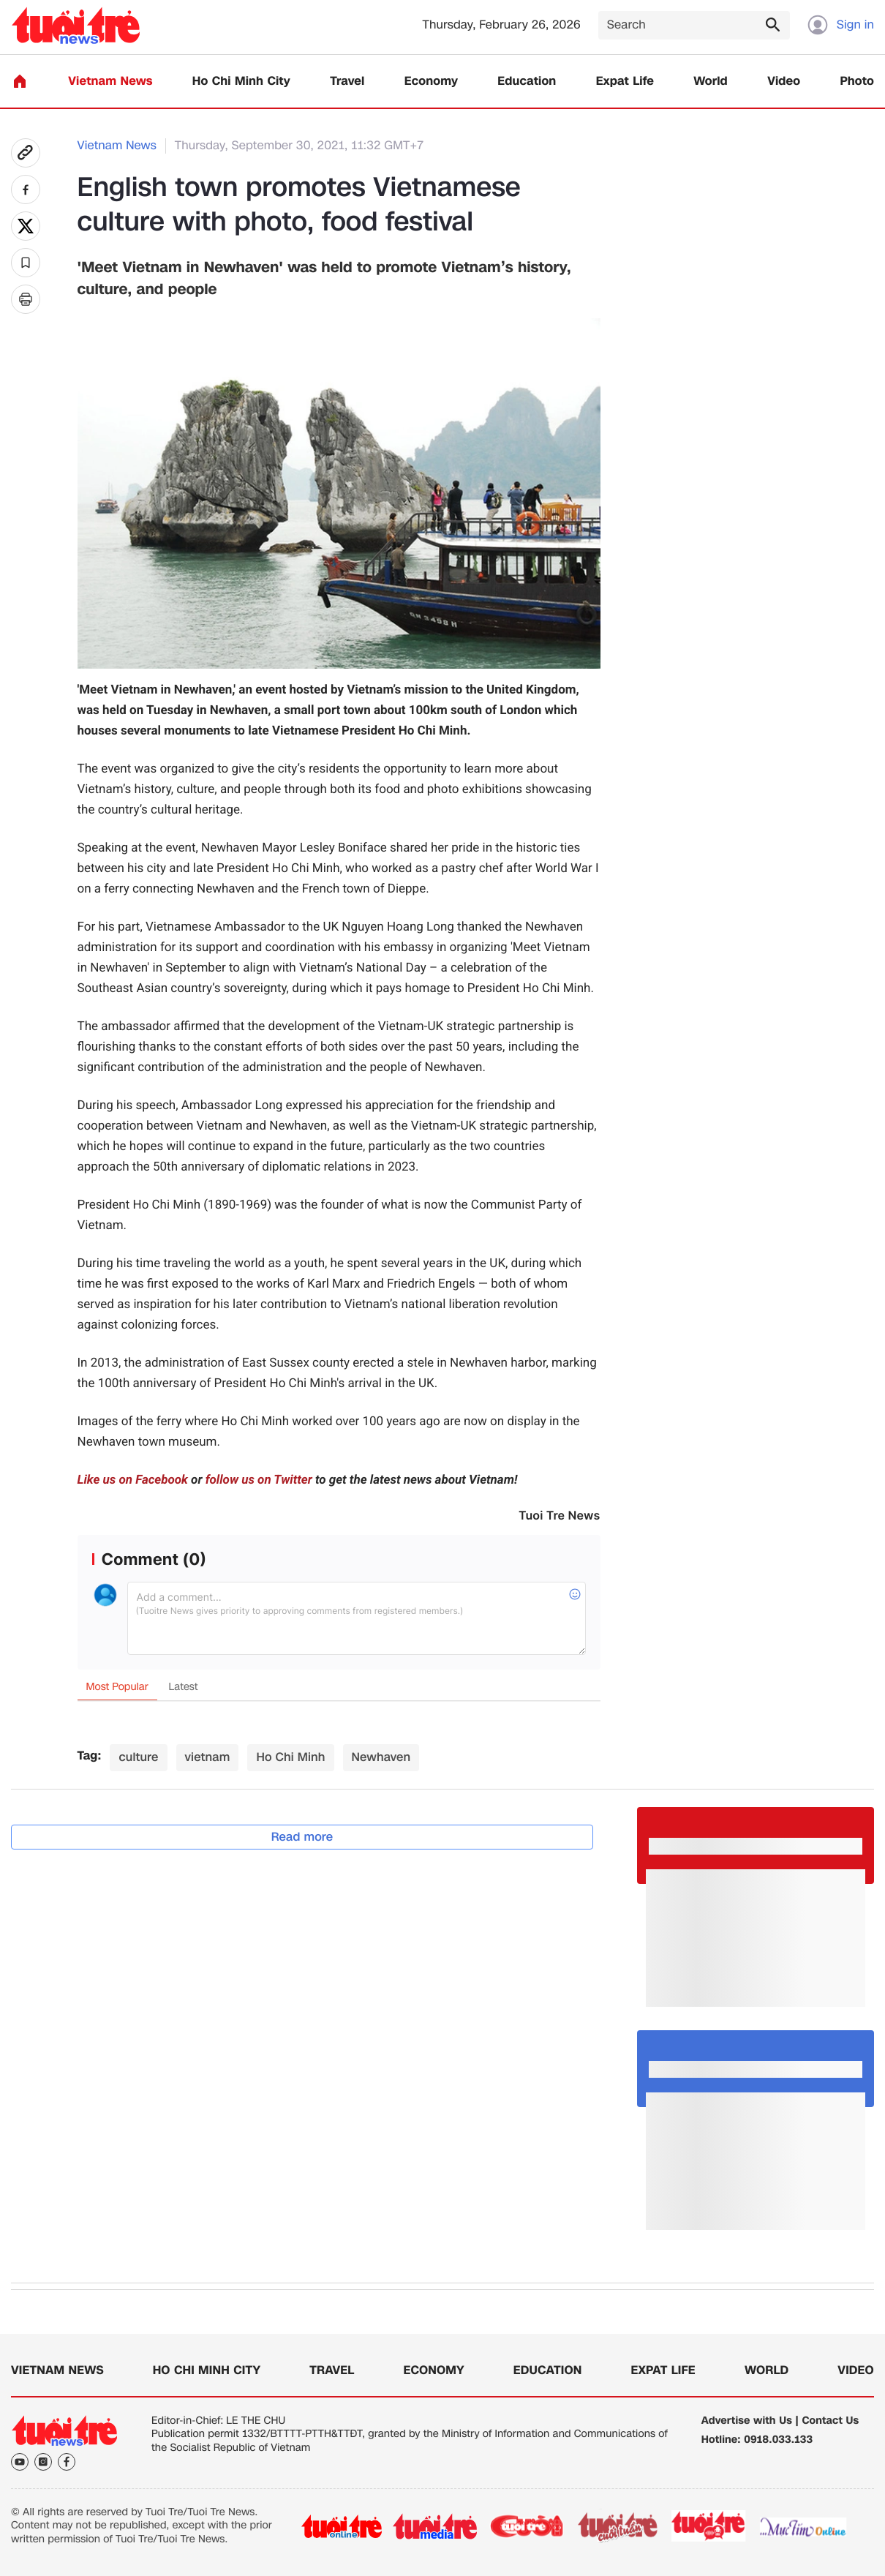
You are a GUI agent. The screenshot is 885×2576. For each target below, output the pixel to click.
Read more (302, 1836)
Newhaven (381, 1757)
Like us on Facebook (133, 1480)
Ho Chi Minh (290, 1757)
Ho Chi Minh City (241, 81)
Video (783, 81)
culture (138, 1757)
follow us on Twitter (259, 1480)
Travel (347, 81)
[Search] (694, 25)
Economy (431, 81)
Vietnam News (110, 81)
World (710, 81)
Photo (857, 81)
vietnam (207, 1757)
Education (526, 81)
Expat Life (625, 81)
